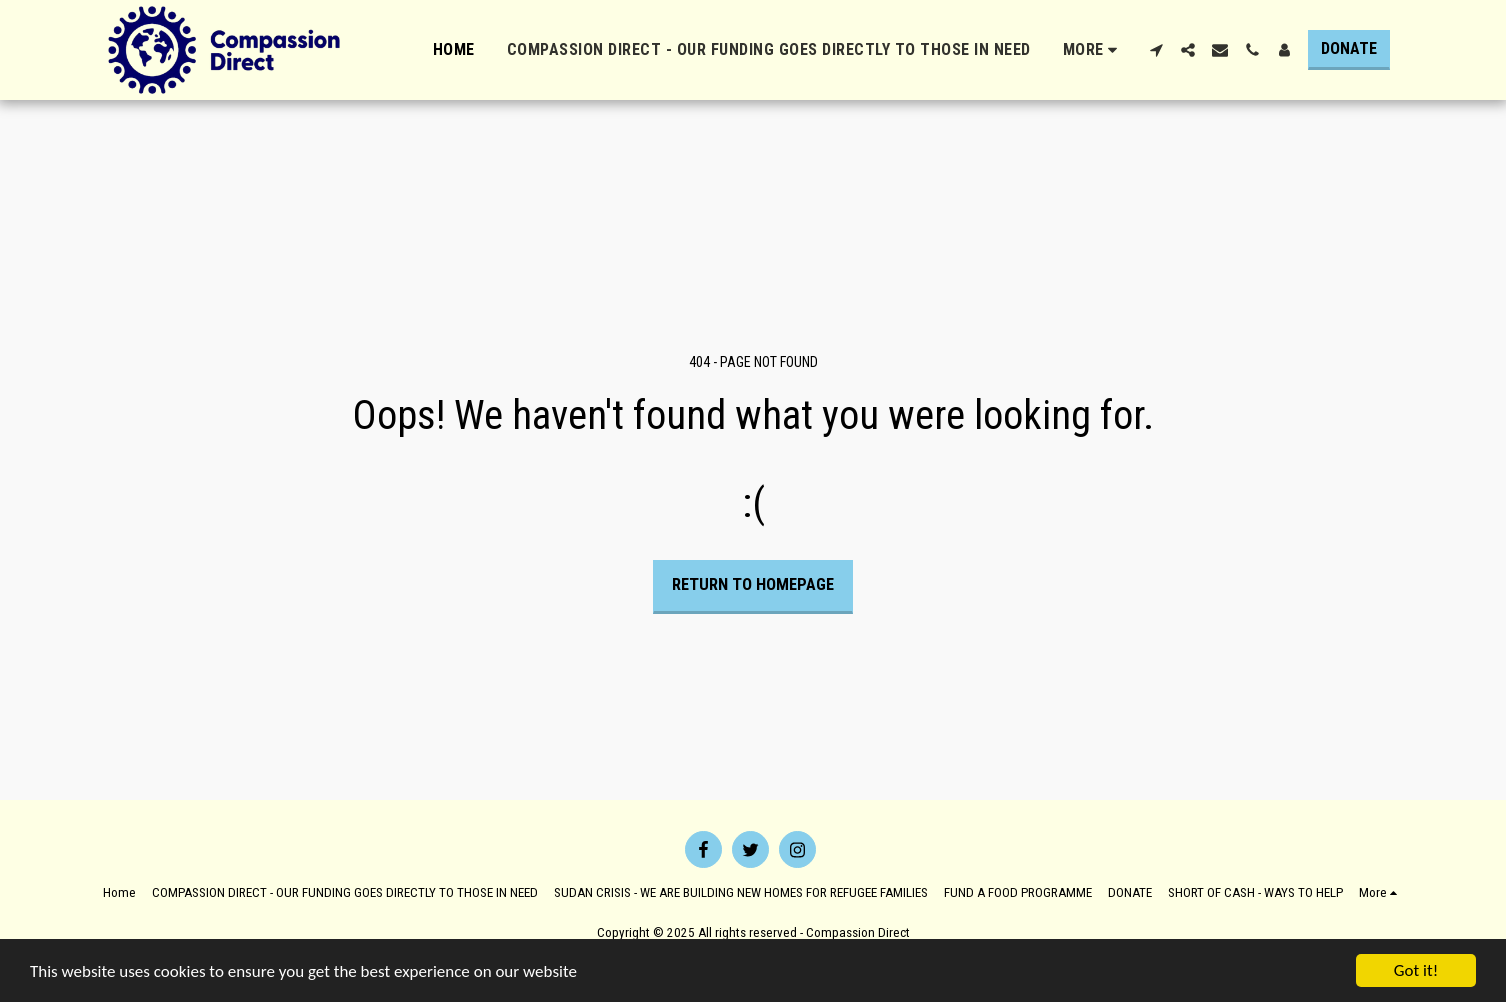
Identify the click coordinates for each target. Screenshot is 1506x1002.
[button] (1156, 50)
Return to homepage (753, 584)
